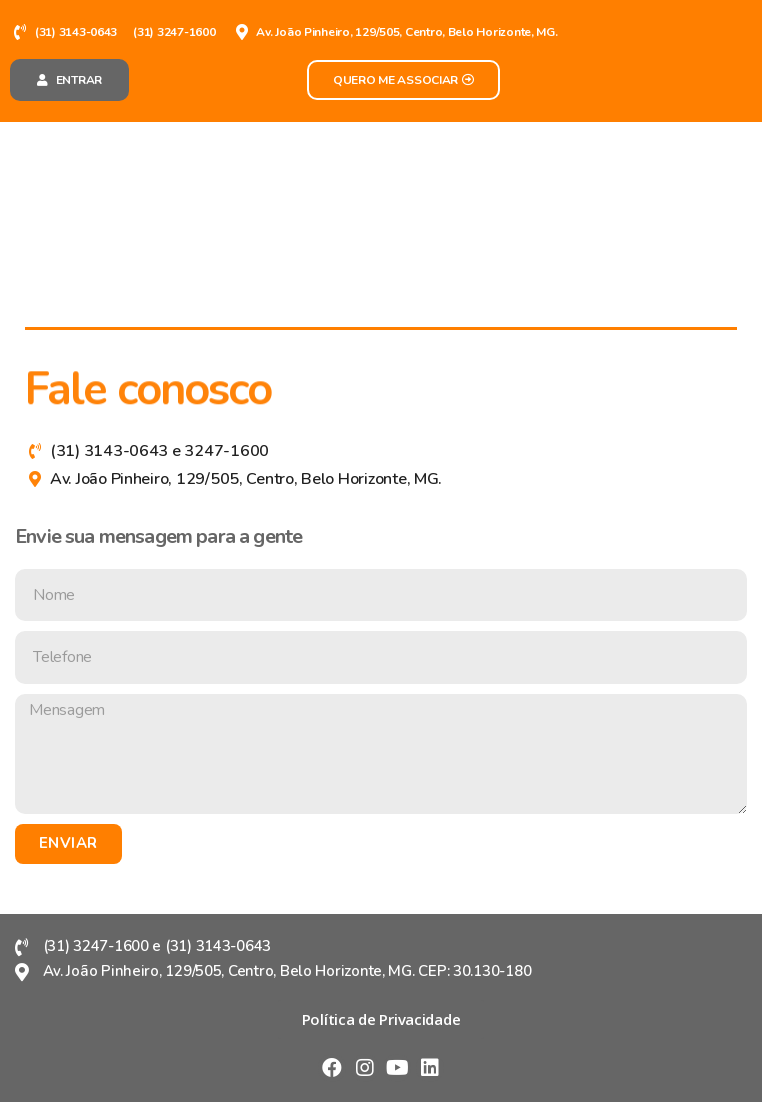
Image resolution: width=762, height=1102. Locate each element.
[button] (69, 80)
